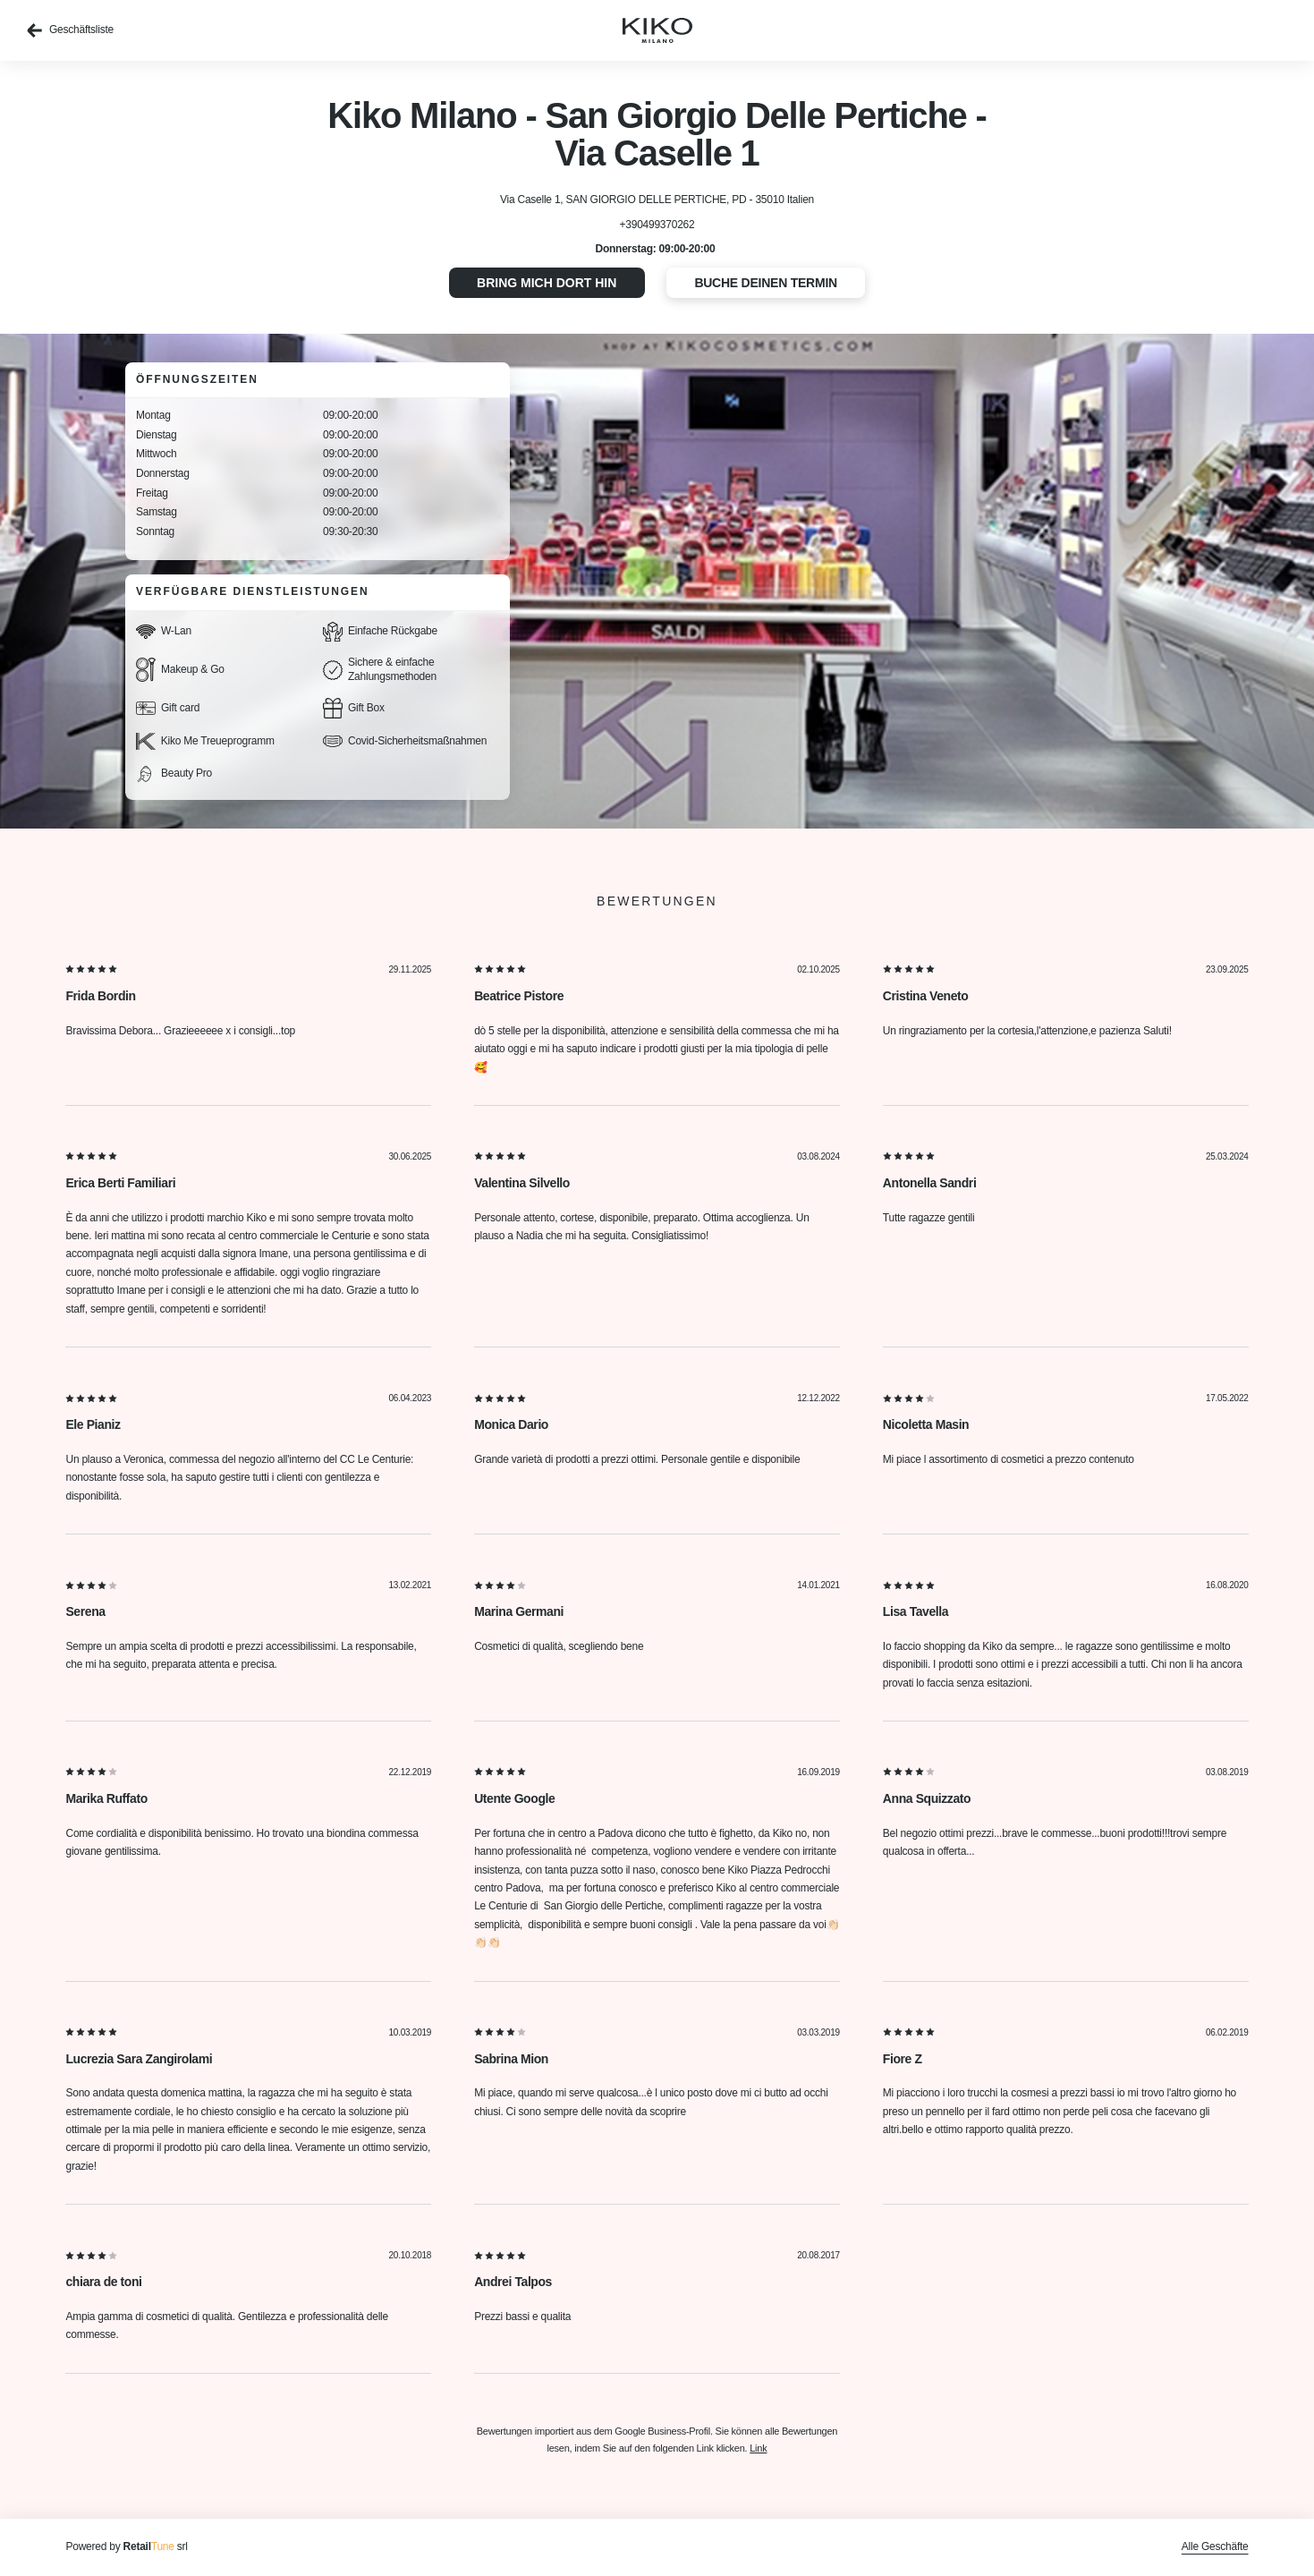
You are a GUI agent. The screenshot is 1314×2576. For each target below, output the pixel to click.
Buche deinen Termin (765, 283)
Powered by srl (126, 2546)
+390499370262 (657, 224)
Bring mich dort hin (546, 283)
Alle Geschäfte (1215, 2546)
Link (758, 2448)
